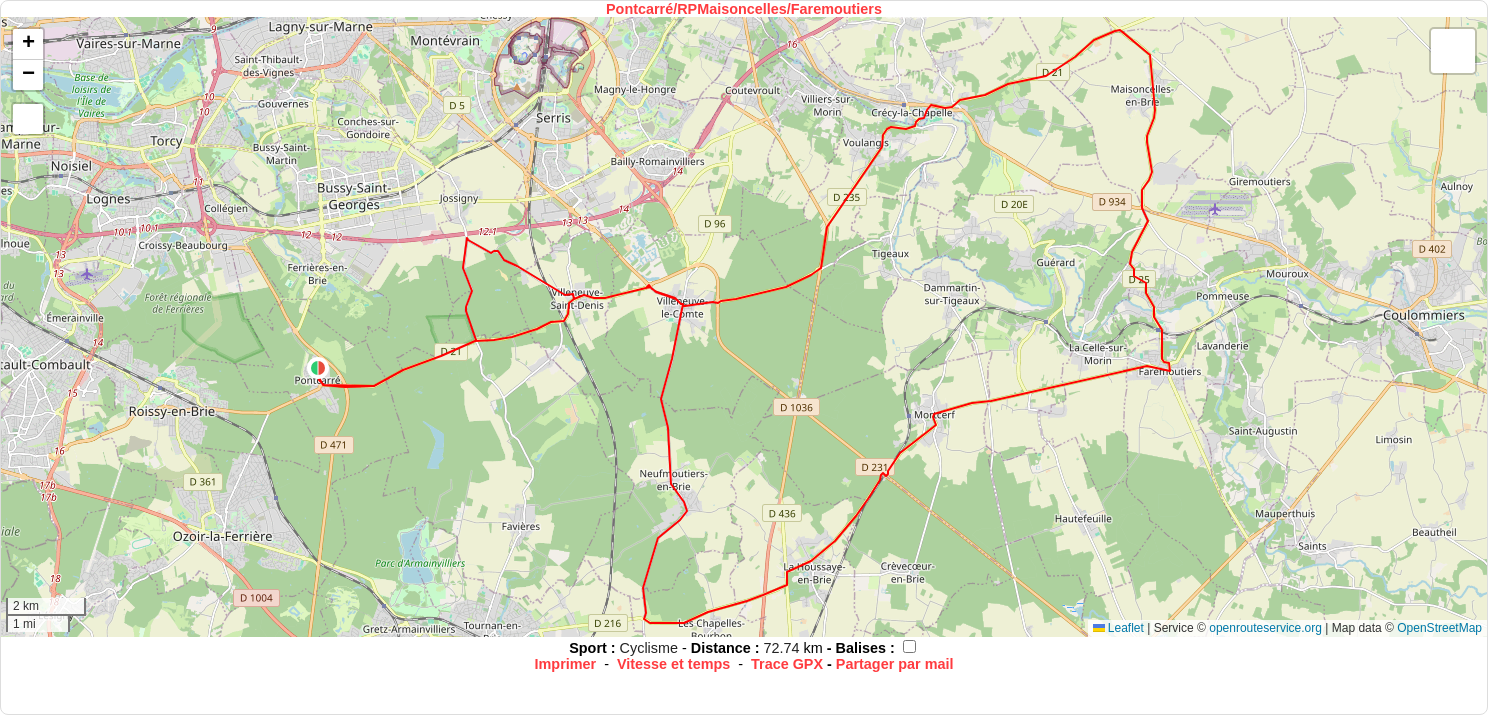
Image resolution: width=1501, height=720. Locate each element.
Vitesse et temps (673, 664)
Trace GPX (787, 664)
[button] (318, 368)
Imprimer (566, 664)
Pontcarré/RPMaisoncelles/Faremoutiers (744, 9)
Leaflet (1118, 628)
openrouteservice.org (1265, 628)
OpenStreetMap (1439, 628)
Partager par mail (895, 664)
